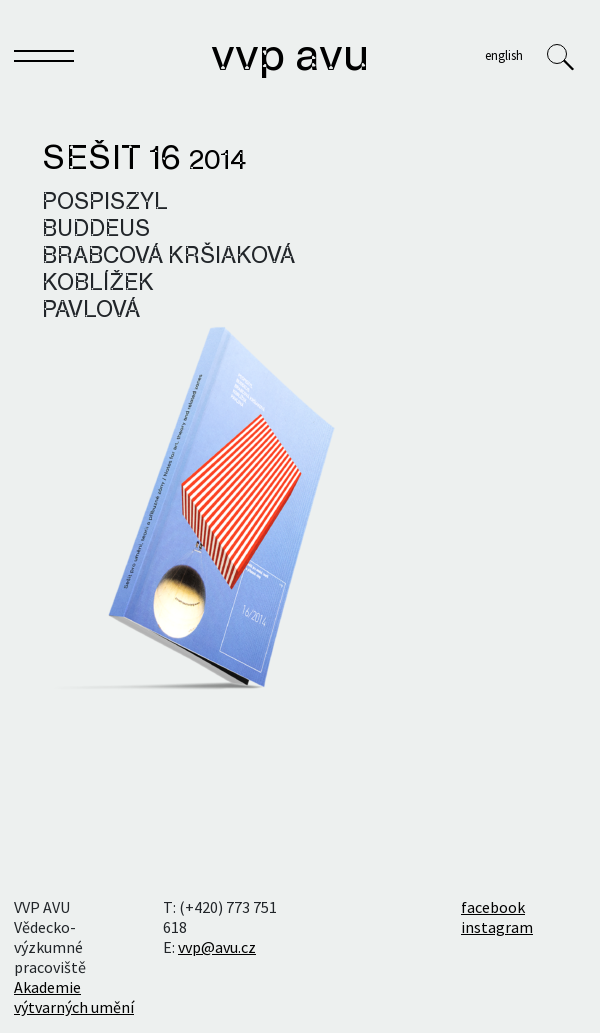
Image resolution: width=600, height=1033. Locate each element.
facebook (493, 907)
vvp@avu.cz (217, 947)
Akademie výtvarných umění (74, 997)
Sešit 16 (144, 160)
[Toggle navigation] (44, 60)
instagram (497, 927)
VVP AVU (290, 58)
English (504, 55)
